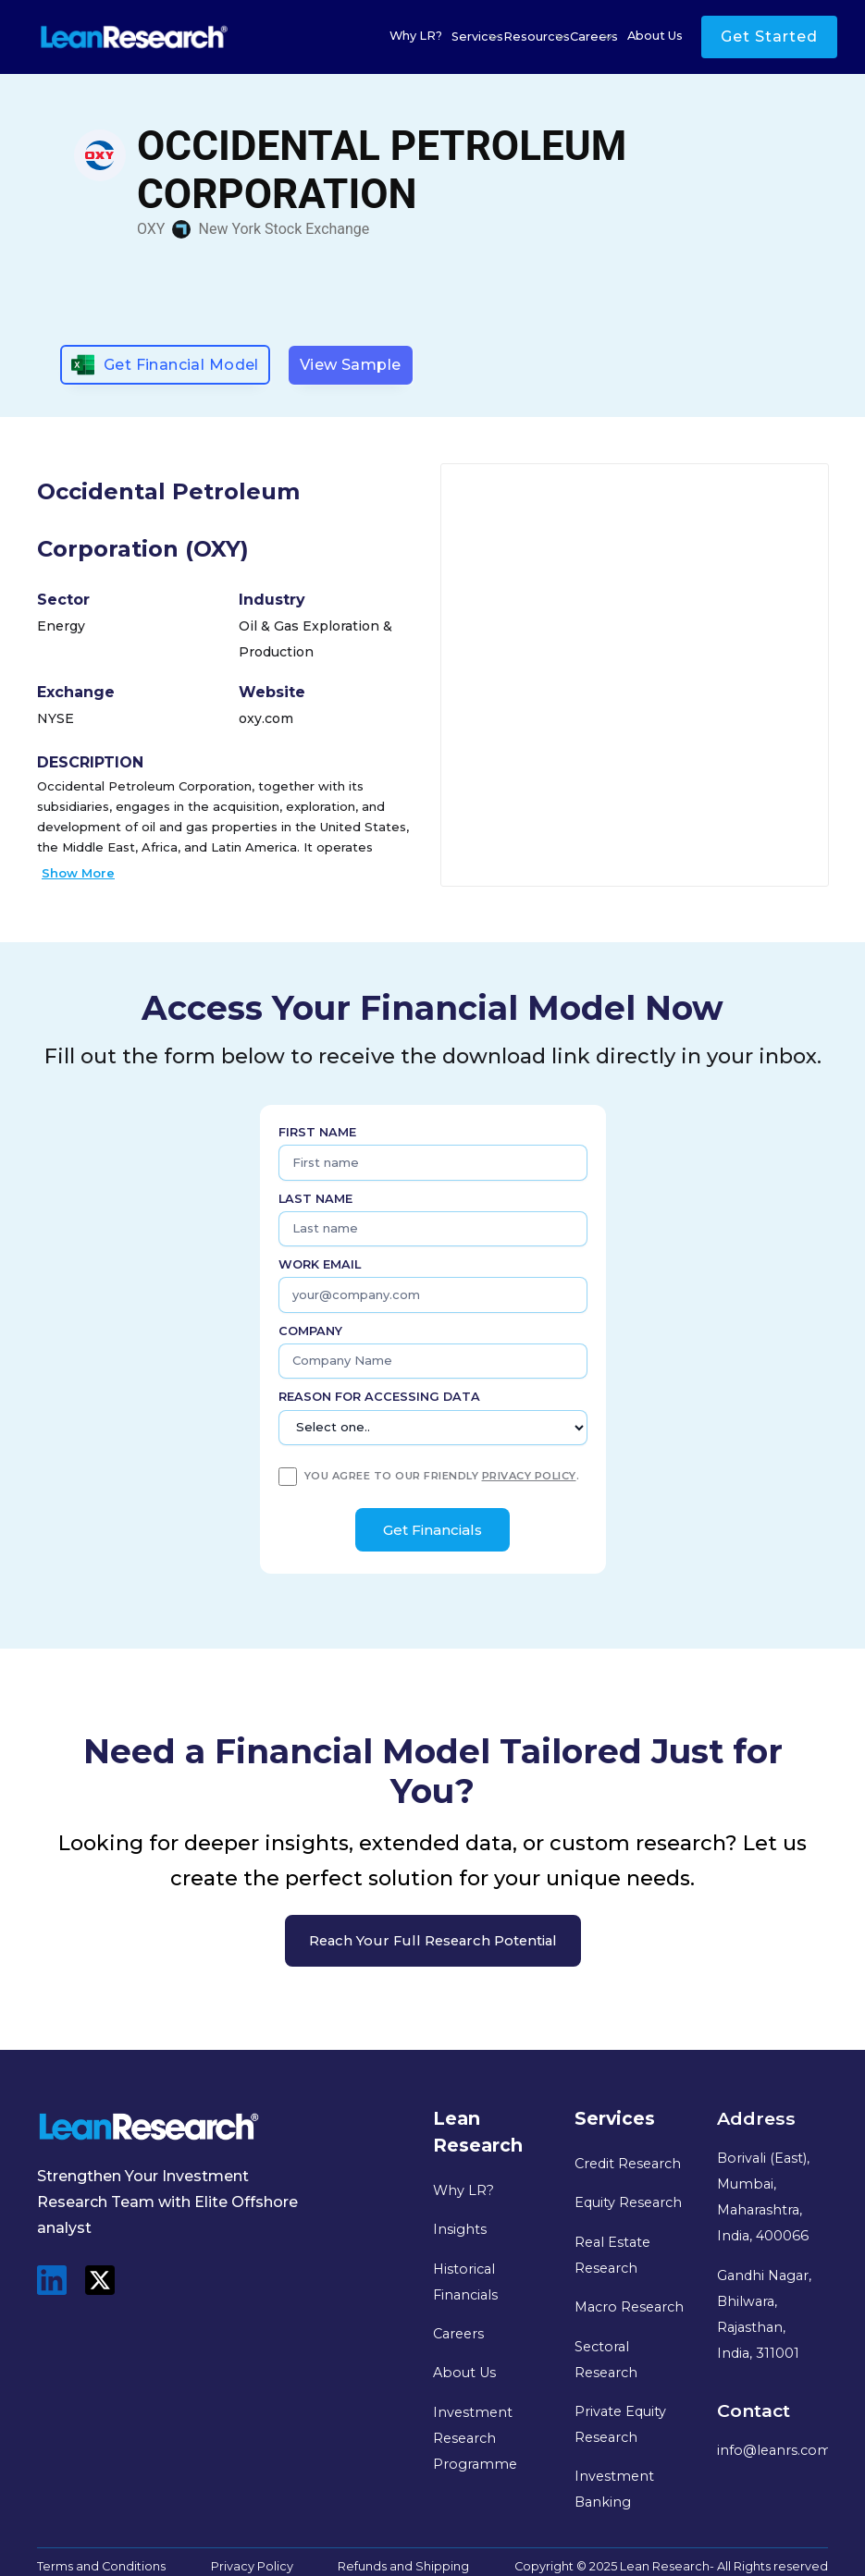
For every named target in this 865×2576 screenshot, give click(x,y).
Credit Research (628, 2163)
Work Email (319, 1264)
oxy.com (266, 718)
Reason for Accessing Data (379, 1397)
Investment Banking (614, 2489)
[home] (134, 37)
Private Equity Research (620, 2424)
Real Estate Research (612, 2255)
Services (477, 36)
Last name (315, 1199)
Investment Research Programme (475, 2438)
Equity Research (628, 2202)
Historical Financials (465, 2282)
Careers (458, 2333)
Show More (78, 872)
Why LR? (415, 36)
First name (317, 1132)
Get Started (769, 36)
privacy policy (529, 1475)
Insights (460, 2229)
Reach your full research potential (433, 1940)
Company (310, 1331)
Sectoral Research (606, 2359)
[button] (477, 37)
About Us (655, 36)
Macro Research (629, 2307)
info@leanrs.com (774, 2450)
